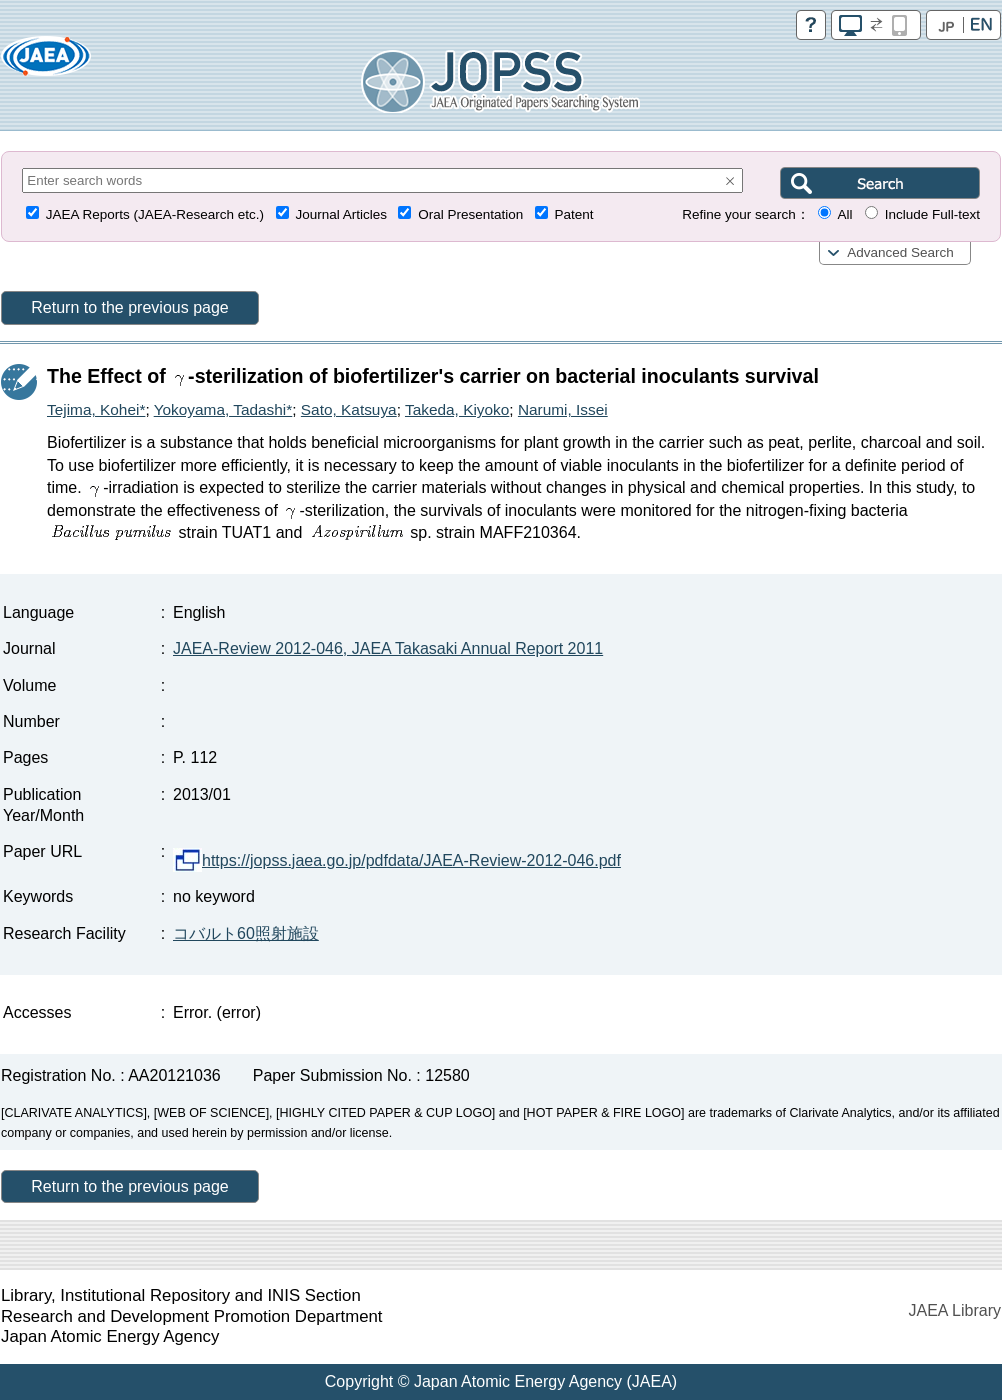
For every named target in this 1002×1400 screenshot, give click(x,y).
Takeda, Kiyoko (457, 409)
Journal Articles (341, 214)
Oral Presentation (470, 214)
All (844, 214)
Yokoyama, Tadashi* (223, 409)
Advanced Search (900, 252)
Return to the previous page (129, 307)
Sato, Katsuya (349, 409)
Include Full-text (932, 214)
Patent (574, 214)
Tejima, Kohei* (96, 409)
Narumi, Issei (563, 409)
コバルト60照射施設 (246, 933)
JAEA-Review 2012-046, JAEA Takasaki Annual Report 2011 (388, 648)
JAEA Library (955, 1310)
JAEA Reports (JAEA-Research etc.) (155, 214)
